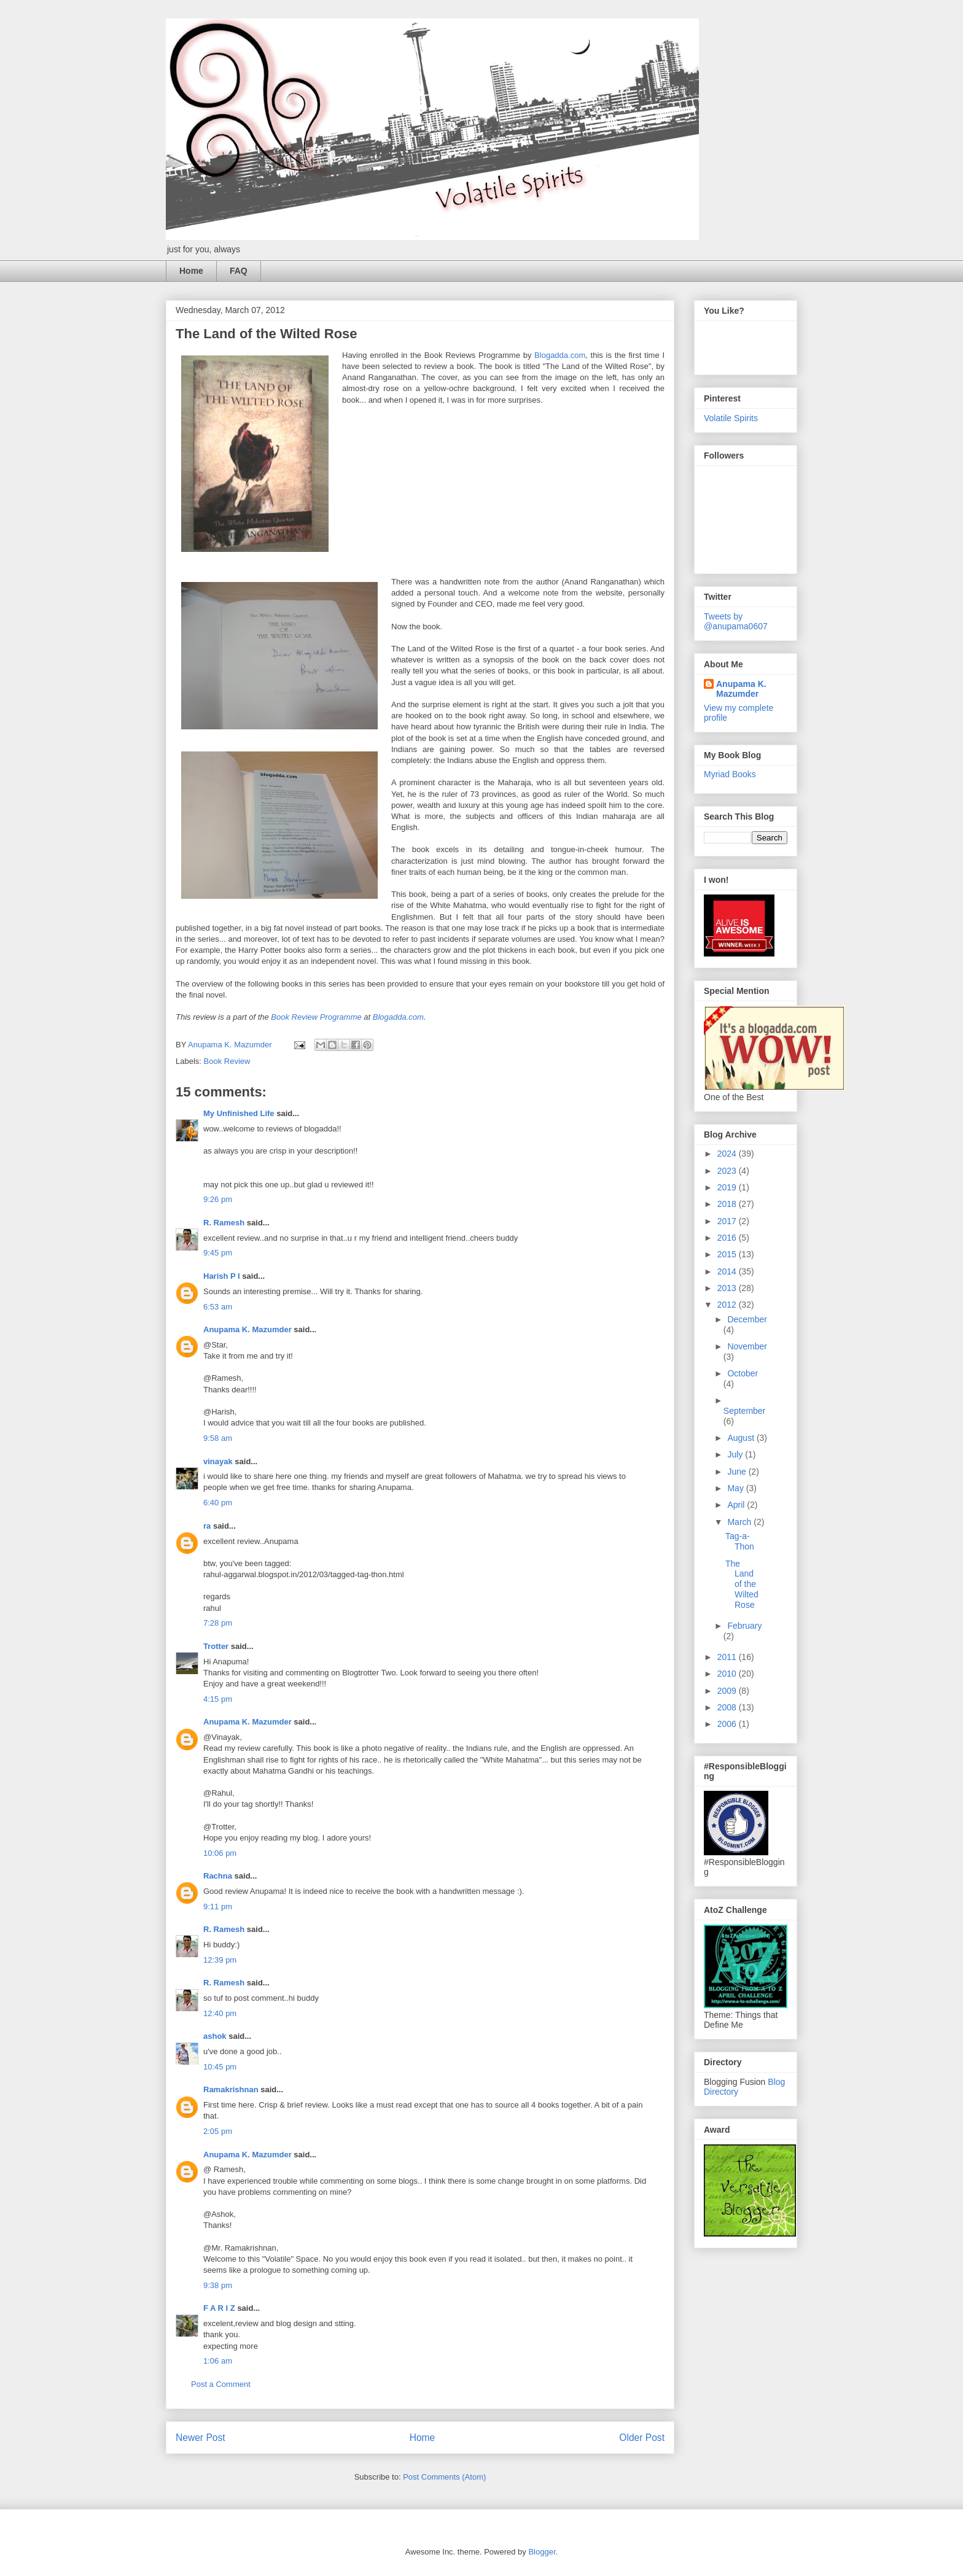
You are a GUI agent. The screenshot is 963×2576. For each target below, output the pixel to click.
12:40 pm (219, 2013)
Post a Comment (221, 2384)
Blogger (541, 2551)
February (744, 1626)
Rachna (217, 1875)
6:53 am (217, 1306)
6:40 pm (217, 1502)
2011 (728, 1657)
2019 (728, 1187)
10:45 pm (219, 2066)
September (744, 1411)
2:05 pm (217, 2131)
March (740, 1522)
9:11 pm (217, 1906)
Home (191, 271)
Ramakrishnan (231, 2089)
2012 (728, 1304)
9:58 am (217, 1438)
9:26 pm (217, 1199)
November (747, 1346)
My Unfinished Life (239, 1113)
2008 (728, 1707)
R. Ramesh (223, 1222)
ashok (215, 2036)
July (736, 1454)
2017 (728, 1221)
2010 (728, 1673)
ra (207, 1525)
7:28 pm (217, 1622)
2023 (728, 1171)
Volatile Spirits (731, 418)
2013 (728, 1288)
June (737, 1471)
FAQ (239, 271)
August (741, 1438)
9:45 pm (217, 1252)
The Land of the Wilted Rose (741, 1584)
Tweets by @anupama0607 (736, 621)
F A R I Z (219, 2308)
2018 (728, 1204)
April (737, 1505)
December (747, 1319)
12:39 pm (219, 1960)
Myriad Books (730, 774)
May (736, 1488)
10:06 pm (219, 1853)
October (742, 1373)
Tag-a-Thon (739, 1541)
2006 (728, 1724)
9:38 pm (217, 2285)
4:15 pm (217, 1699)
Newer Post (200, 2437)
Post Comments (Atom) (444, 2476)
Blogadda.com (559, 355)
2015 (728, 1254)
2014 (728, 1271)
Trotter (215, 1646)
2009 (728, 1691)
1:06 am (217, 2360)
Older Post (642, 2437)
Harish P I (221, 1276)
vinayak (218, 1461)
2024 (728, 1153)
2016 (728, 1238)
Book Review (227, 1061)
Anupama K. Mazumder (247, 1329)
